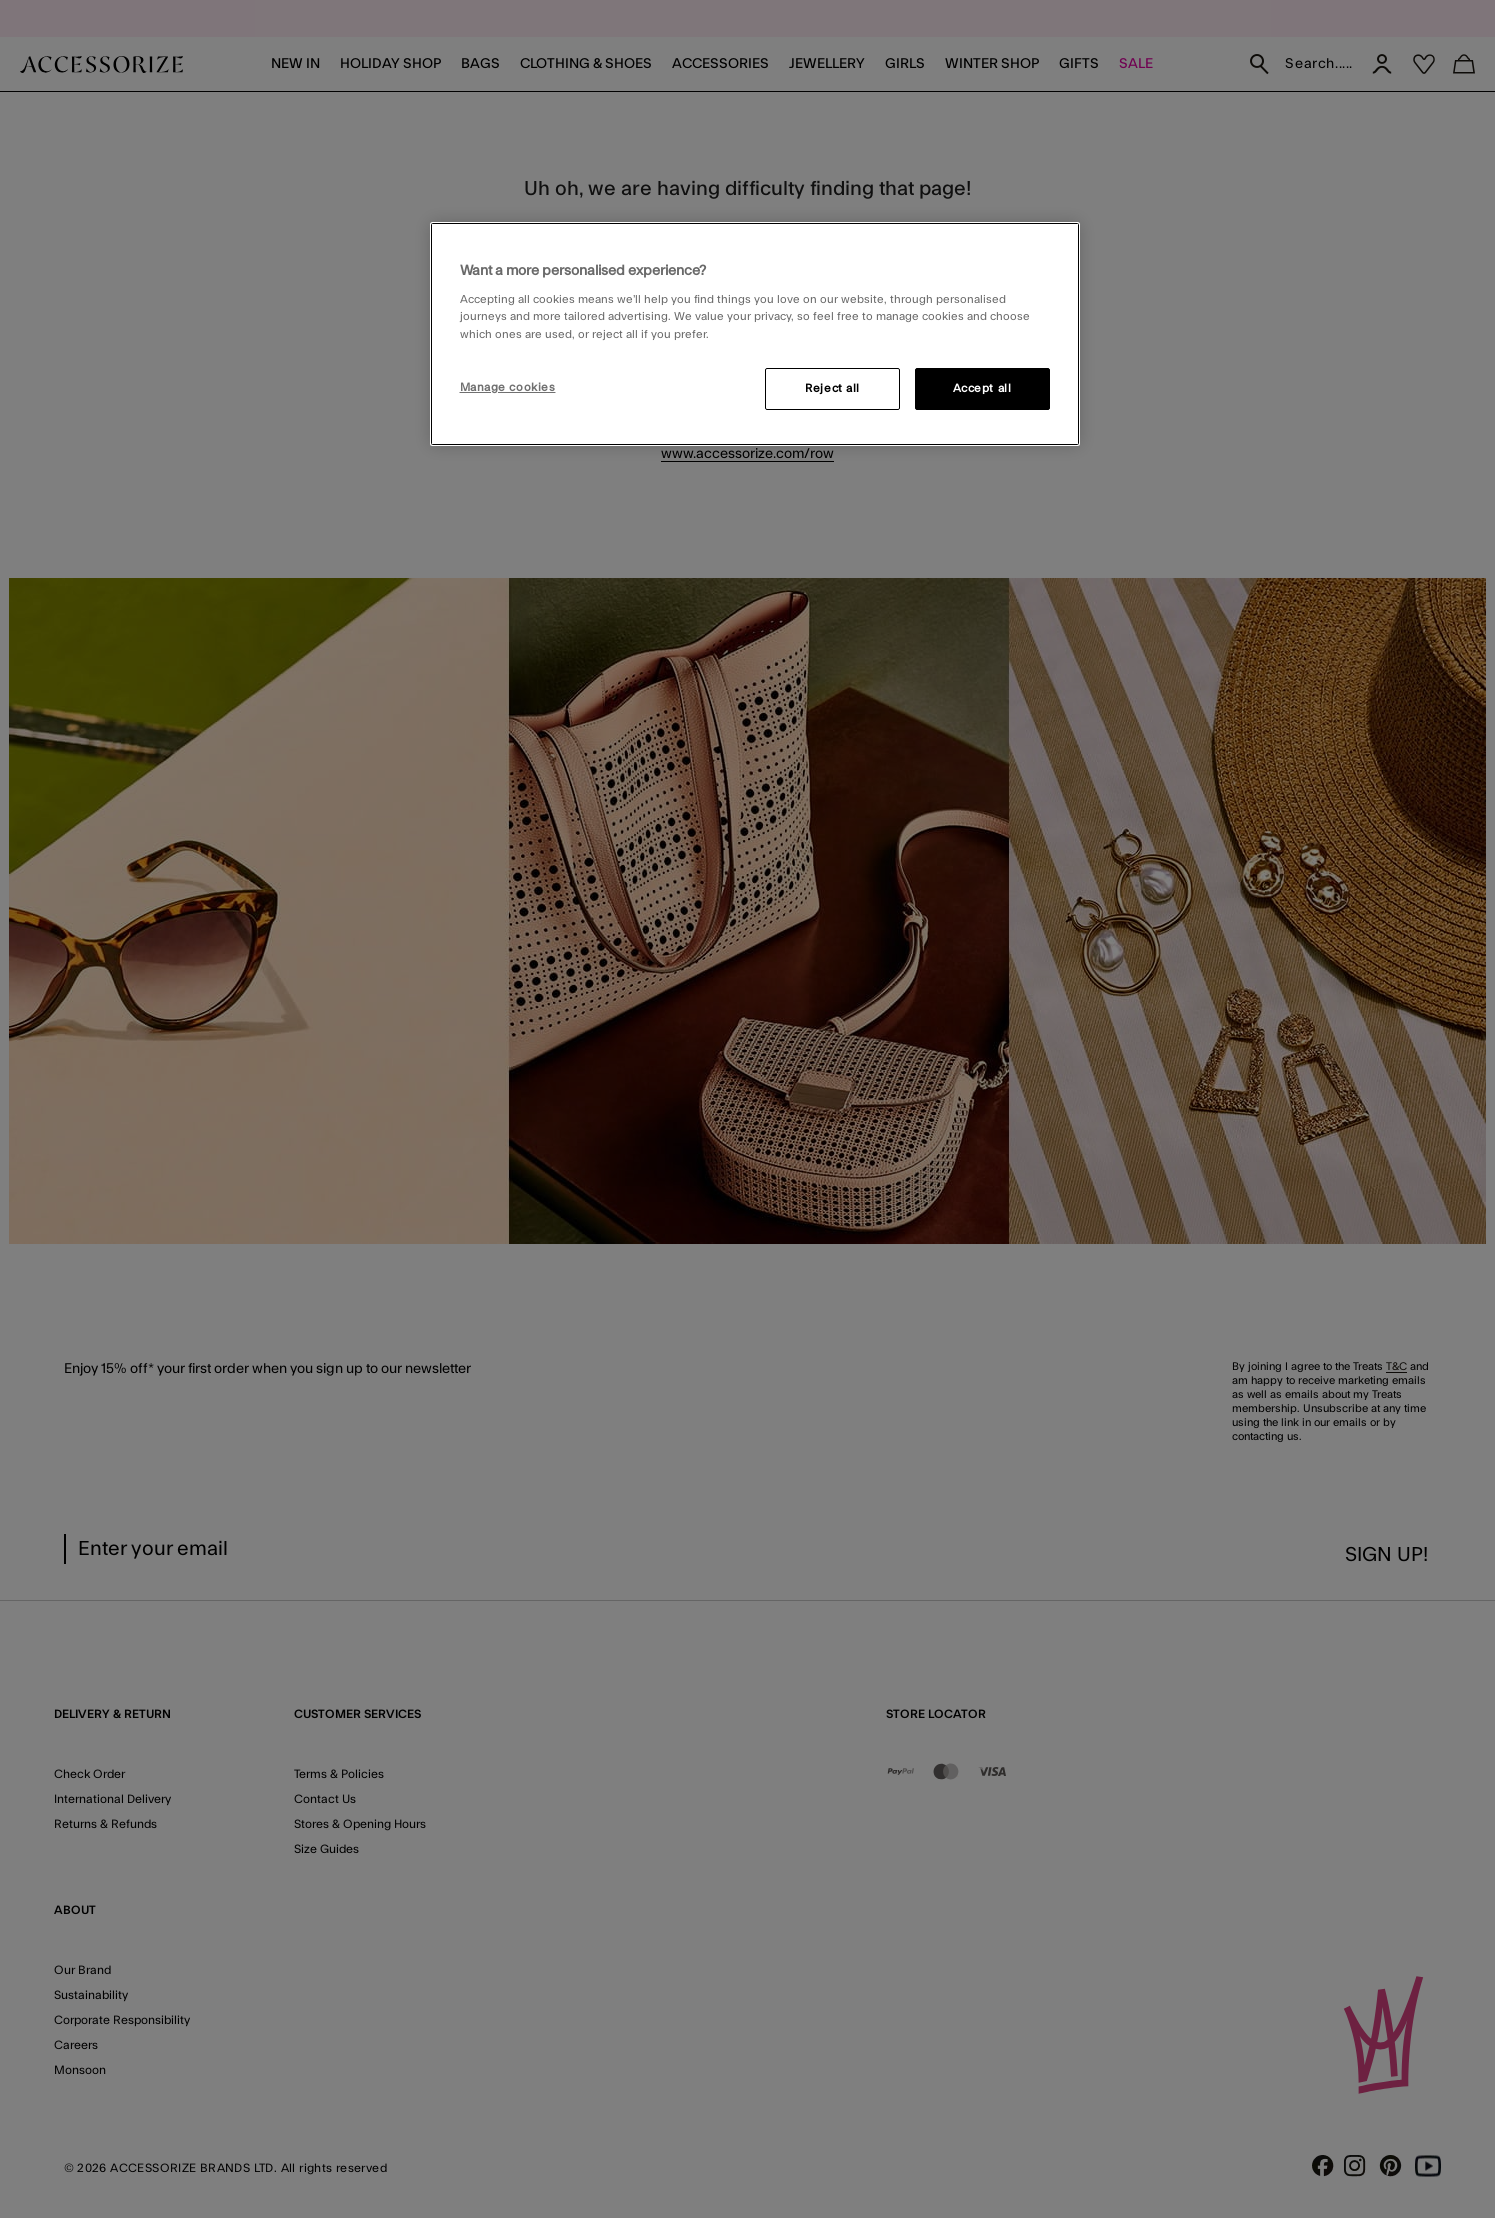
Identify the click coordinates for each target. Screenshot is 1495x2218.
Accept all (982, 388)
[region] (755, 334)
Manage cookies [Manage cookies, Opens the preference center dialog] (508, 387)
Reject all (832, 388)
